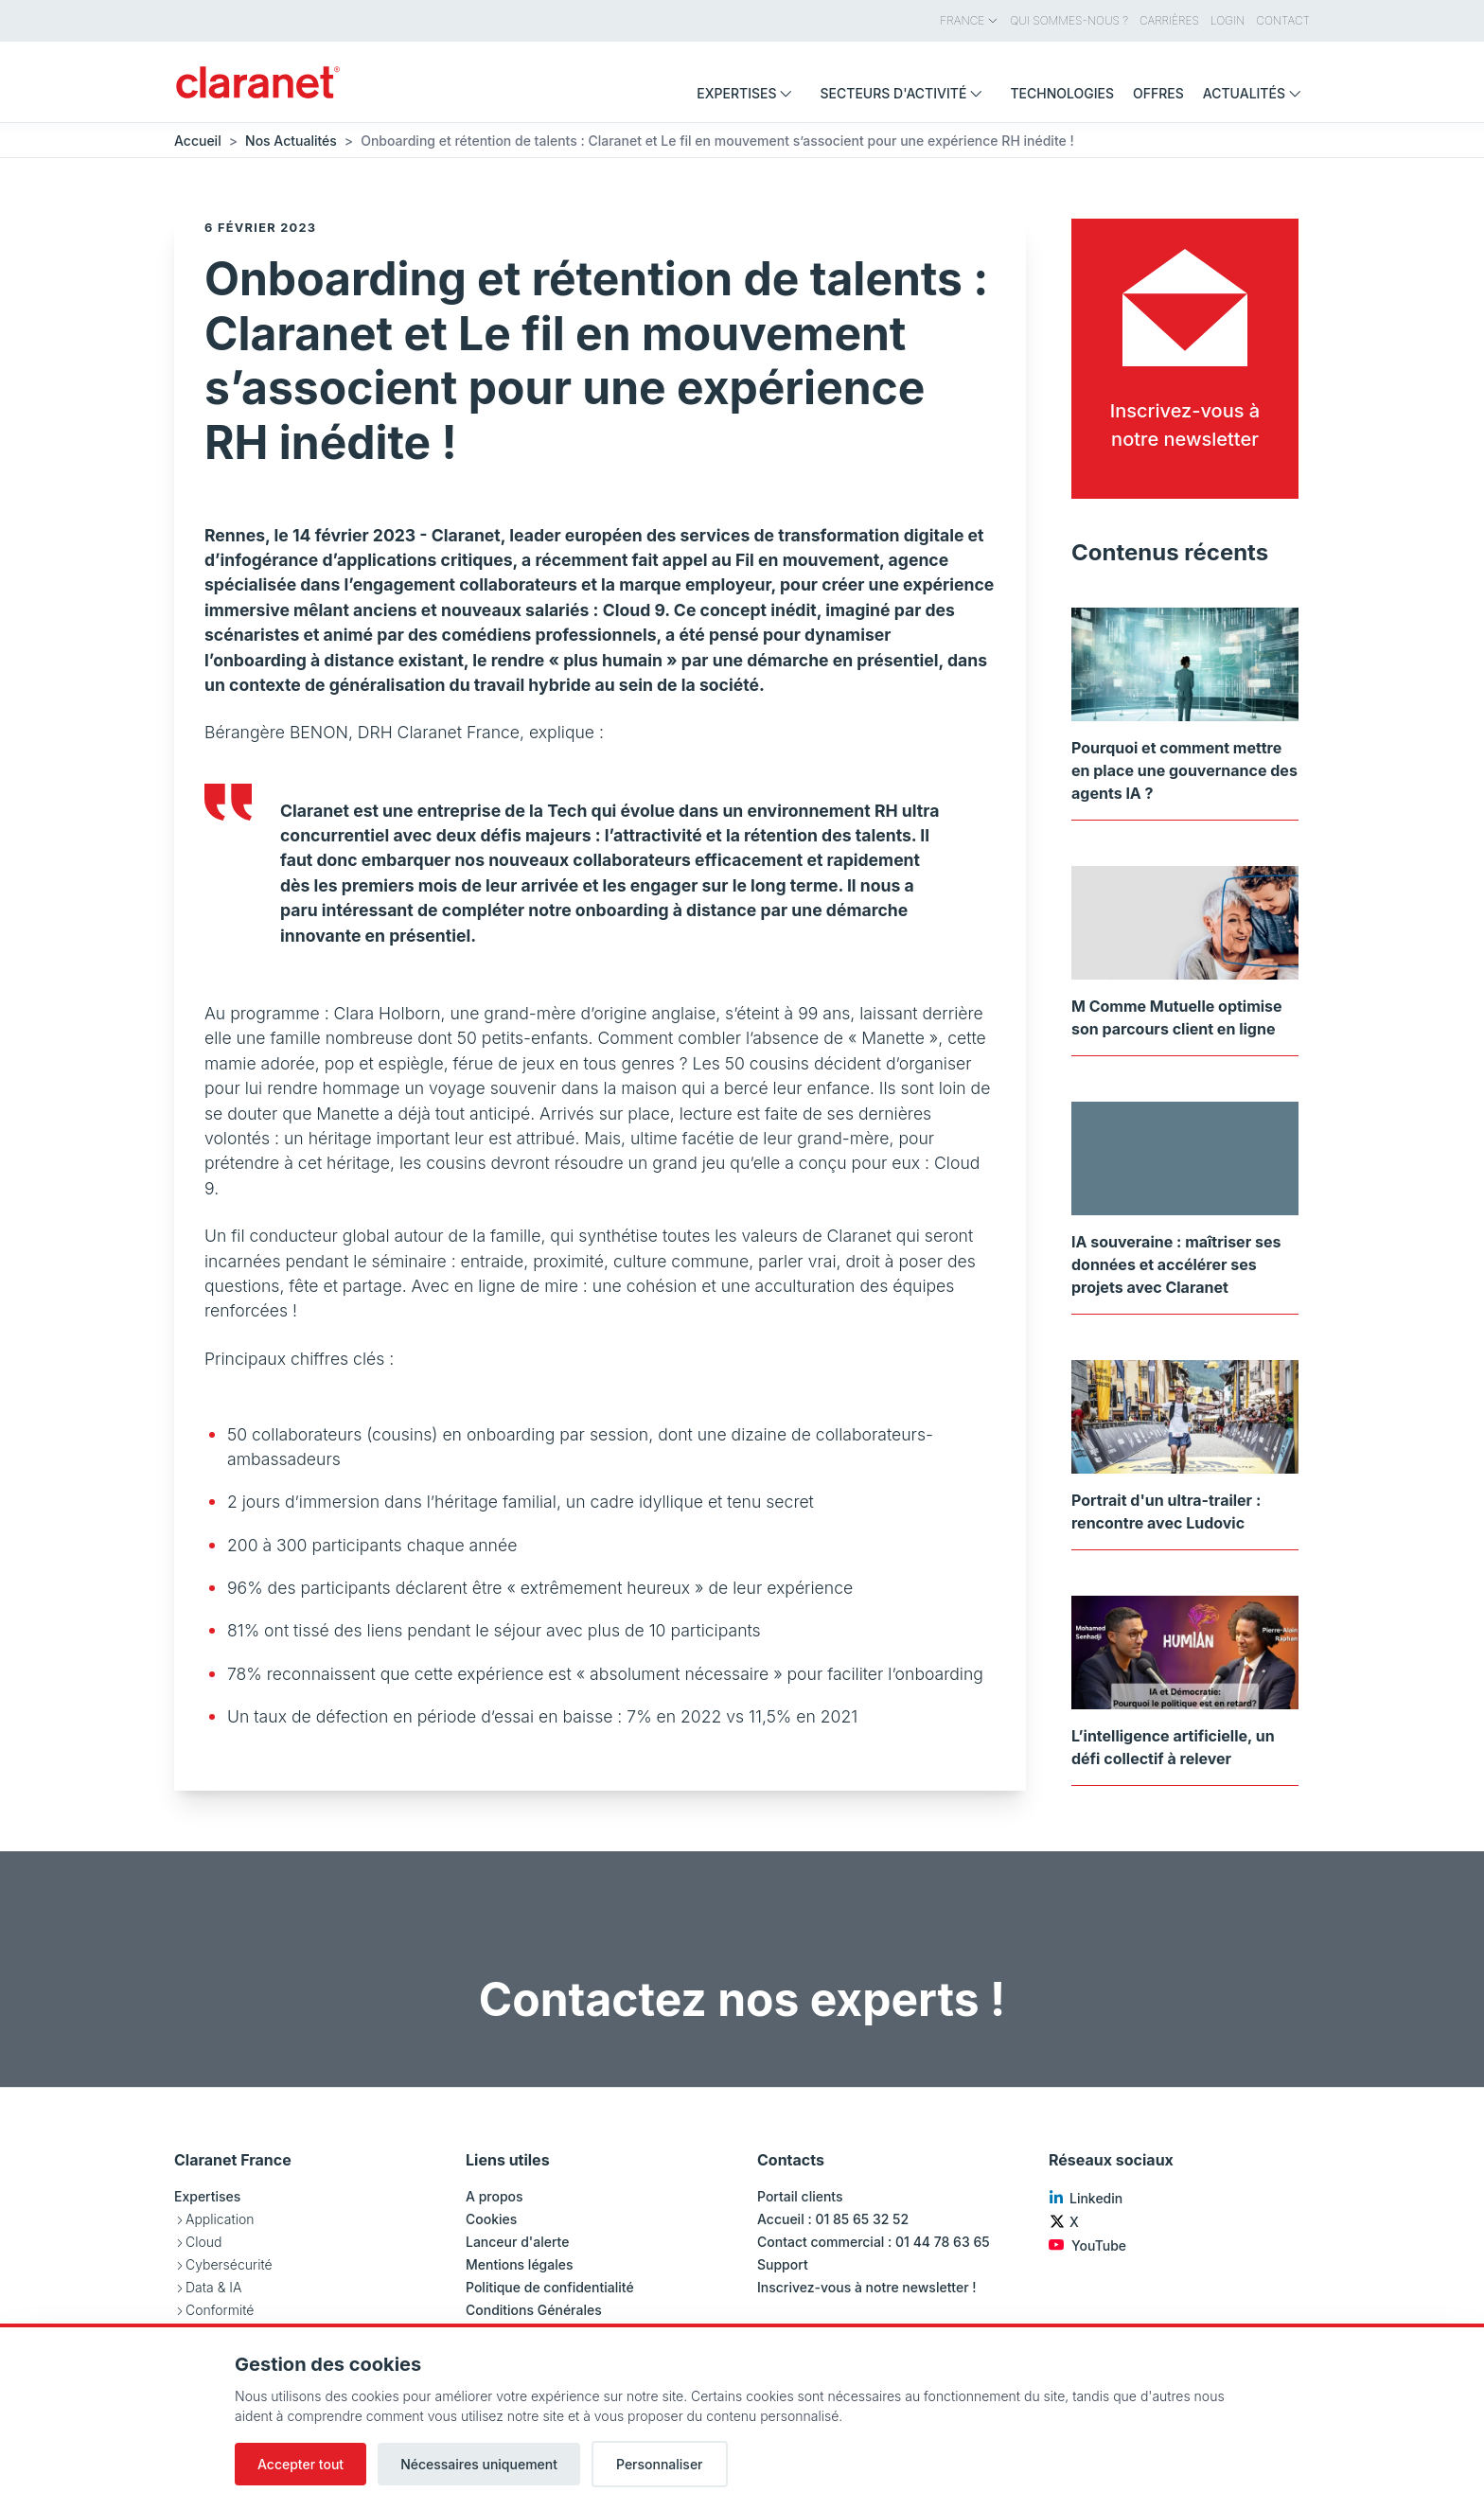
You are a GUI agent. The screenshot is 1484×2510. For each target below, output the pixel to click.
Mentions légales (520, 2264)
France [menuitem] (969, 20)
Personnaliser (659, 2464)
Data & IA (213, 2287)
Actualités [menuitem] (1256, 93)
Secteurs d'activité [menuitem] (905, 93)
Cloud (203, 2242)
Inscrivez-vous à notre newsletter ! (867, 2287)
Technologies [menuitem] (1062, 93)
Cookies (491, 2219)
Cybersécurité (229, 2264)
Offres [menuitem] (1158, 93)
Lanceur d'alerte (517, 2242)
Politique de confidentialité (550, 2287)
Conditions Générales (534, 2310)
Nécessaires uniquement (478, 2464)
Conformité (220, 2310)
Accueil (197, 141)
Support (782, 2264)
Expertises (207, 2196)
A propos (494, 2196)
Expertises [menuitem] (749, 93)
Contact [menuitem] (1283, 20)
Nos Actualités (291, 141)
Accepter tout (300, 2464)
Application (220, 2219)
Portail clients (800, 2196)
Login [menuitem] (1227, 20)
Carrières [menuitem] (1169, 20)
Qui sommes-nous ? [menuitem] (1069, 20)
